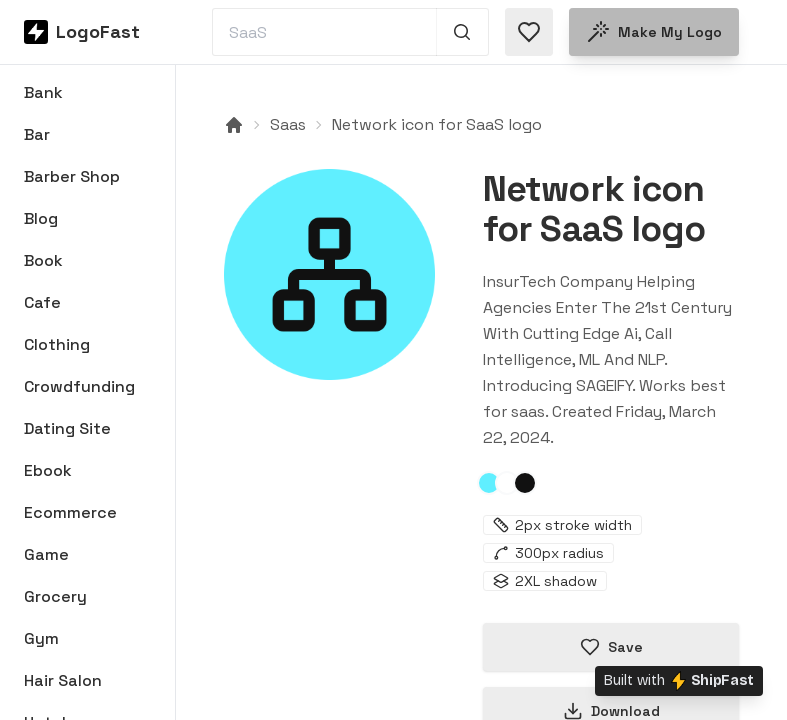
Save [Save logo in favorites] (611, 647)
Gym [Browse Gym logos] (41, 638)
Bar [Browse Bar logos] (37, 134)
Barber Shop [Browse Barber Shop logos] (72, 176)
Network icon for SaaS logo (437, 124)
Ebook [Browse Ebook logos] (48, 470)
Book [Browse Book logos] (43, 260)
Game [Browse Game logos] (46, 554)
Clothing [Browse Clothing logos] (57, 344)
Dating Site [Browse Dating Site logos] (67, 428)
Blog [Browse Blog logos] (41, 218)
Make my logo (654, 32)
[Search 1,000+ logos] (462, 32)
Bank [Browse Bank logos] (43, 92)
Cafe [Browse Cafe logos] (42, 302)
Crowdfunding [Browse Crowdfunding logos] (79, 386)
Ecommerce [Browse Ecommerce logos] (70, 512)
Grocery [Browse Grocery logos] (55, 596)
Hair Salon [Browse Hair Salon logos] (63, 680)
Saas (288, 124)
